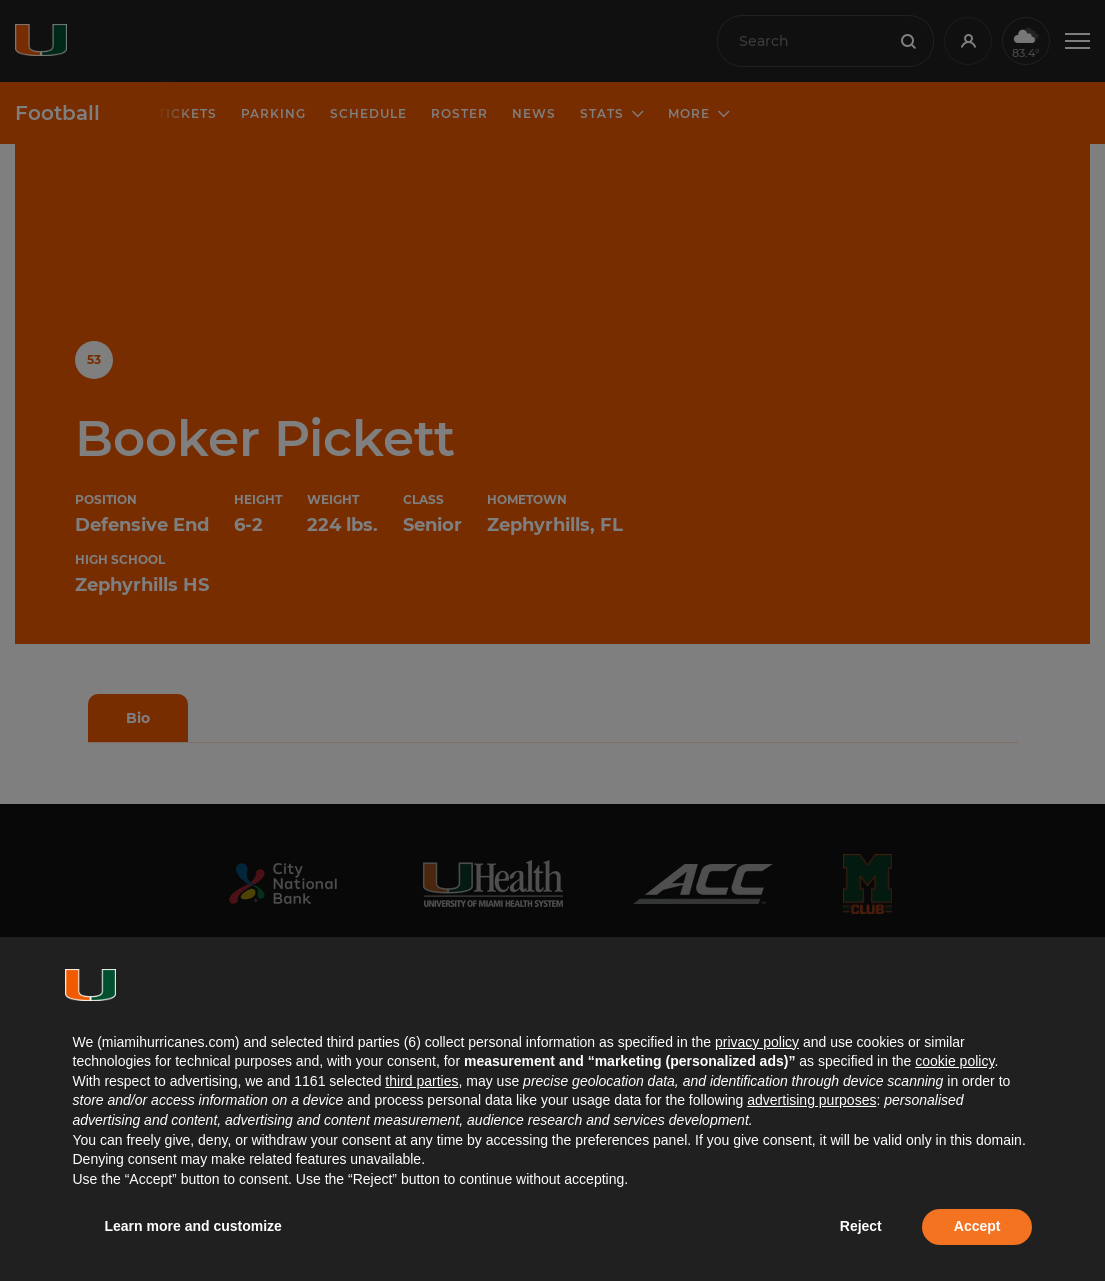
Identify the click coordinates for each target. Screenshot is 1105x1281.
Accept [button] (977, 1226)
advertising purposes (811, 1100)
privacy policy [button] (757, 1042)
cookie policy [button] (954, 1061)
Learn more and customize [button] (193, 1226)
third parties (421, 1081)
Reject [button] (861, 1226)
